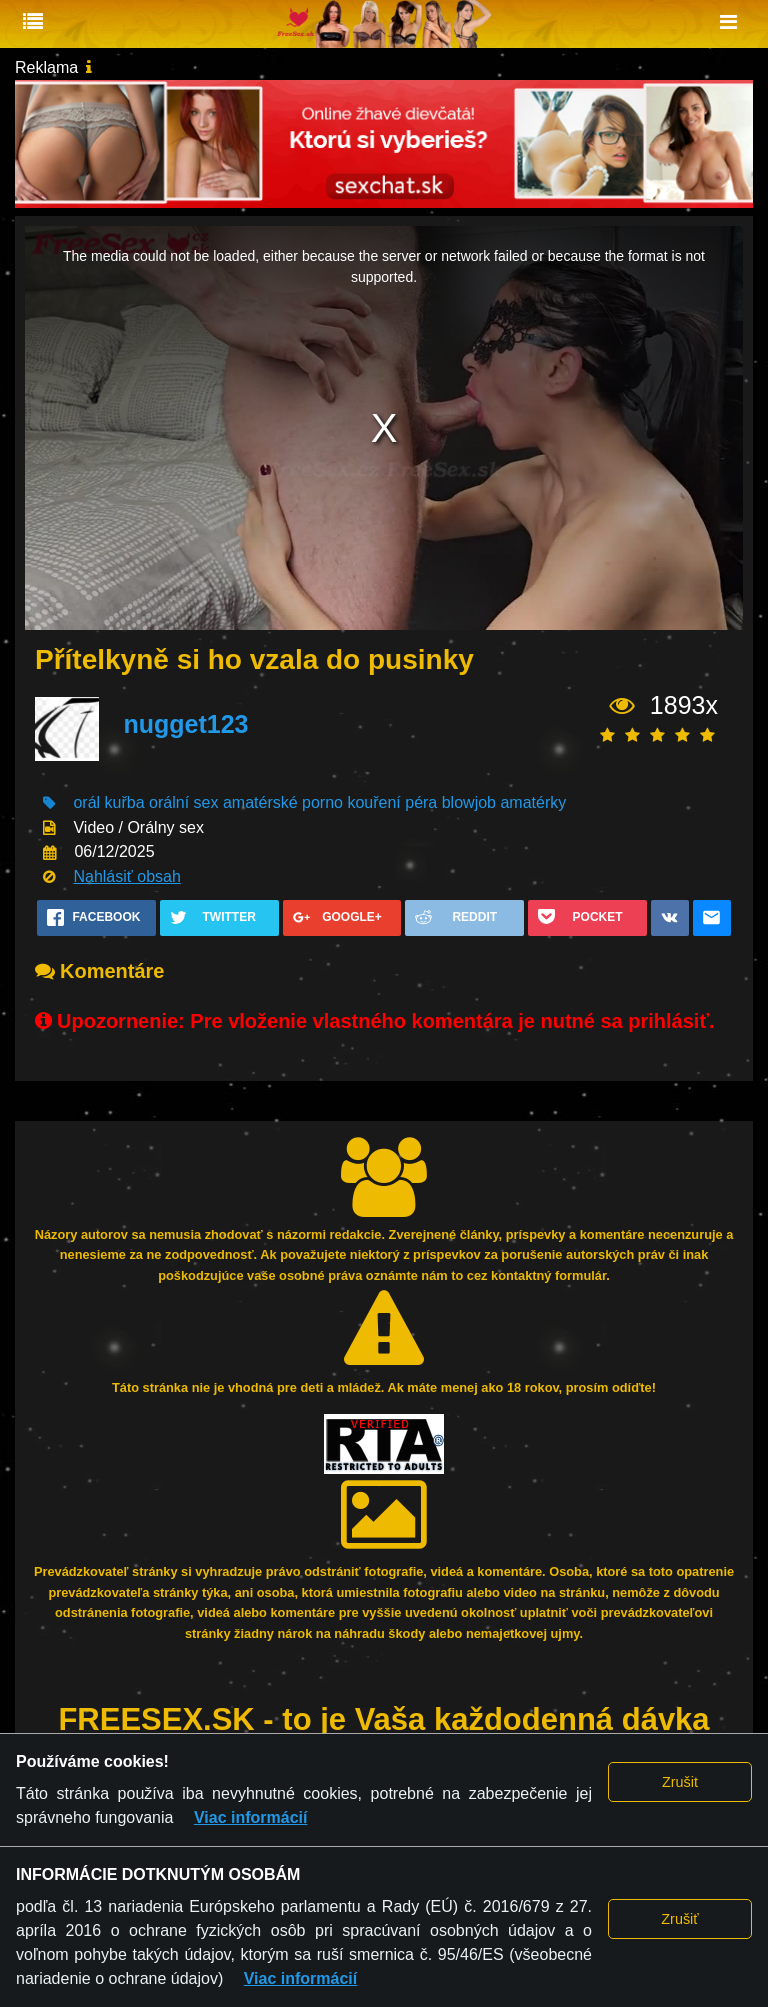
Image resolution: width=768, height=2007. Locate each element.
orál (86, 802)
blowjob (469, 802)
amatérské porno (283, 802)
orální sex (183, 802)
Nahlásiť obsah (126, 876)
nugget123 (185, 724)
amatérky (533, 802)
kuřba (125, 802)
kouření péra (392, 802)
